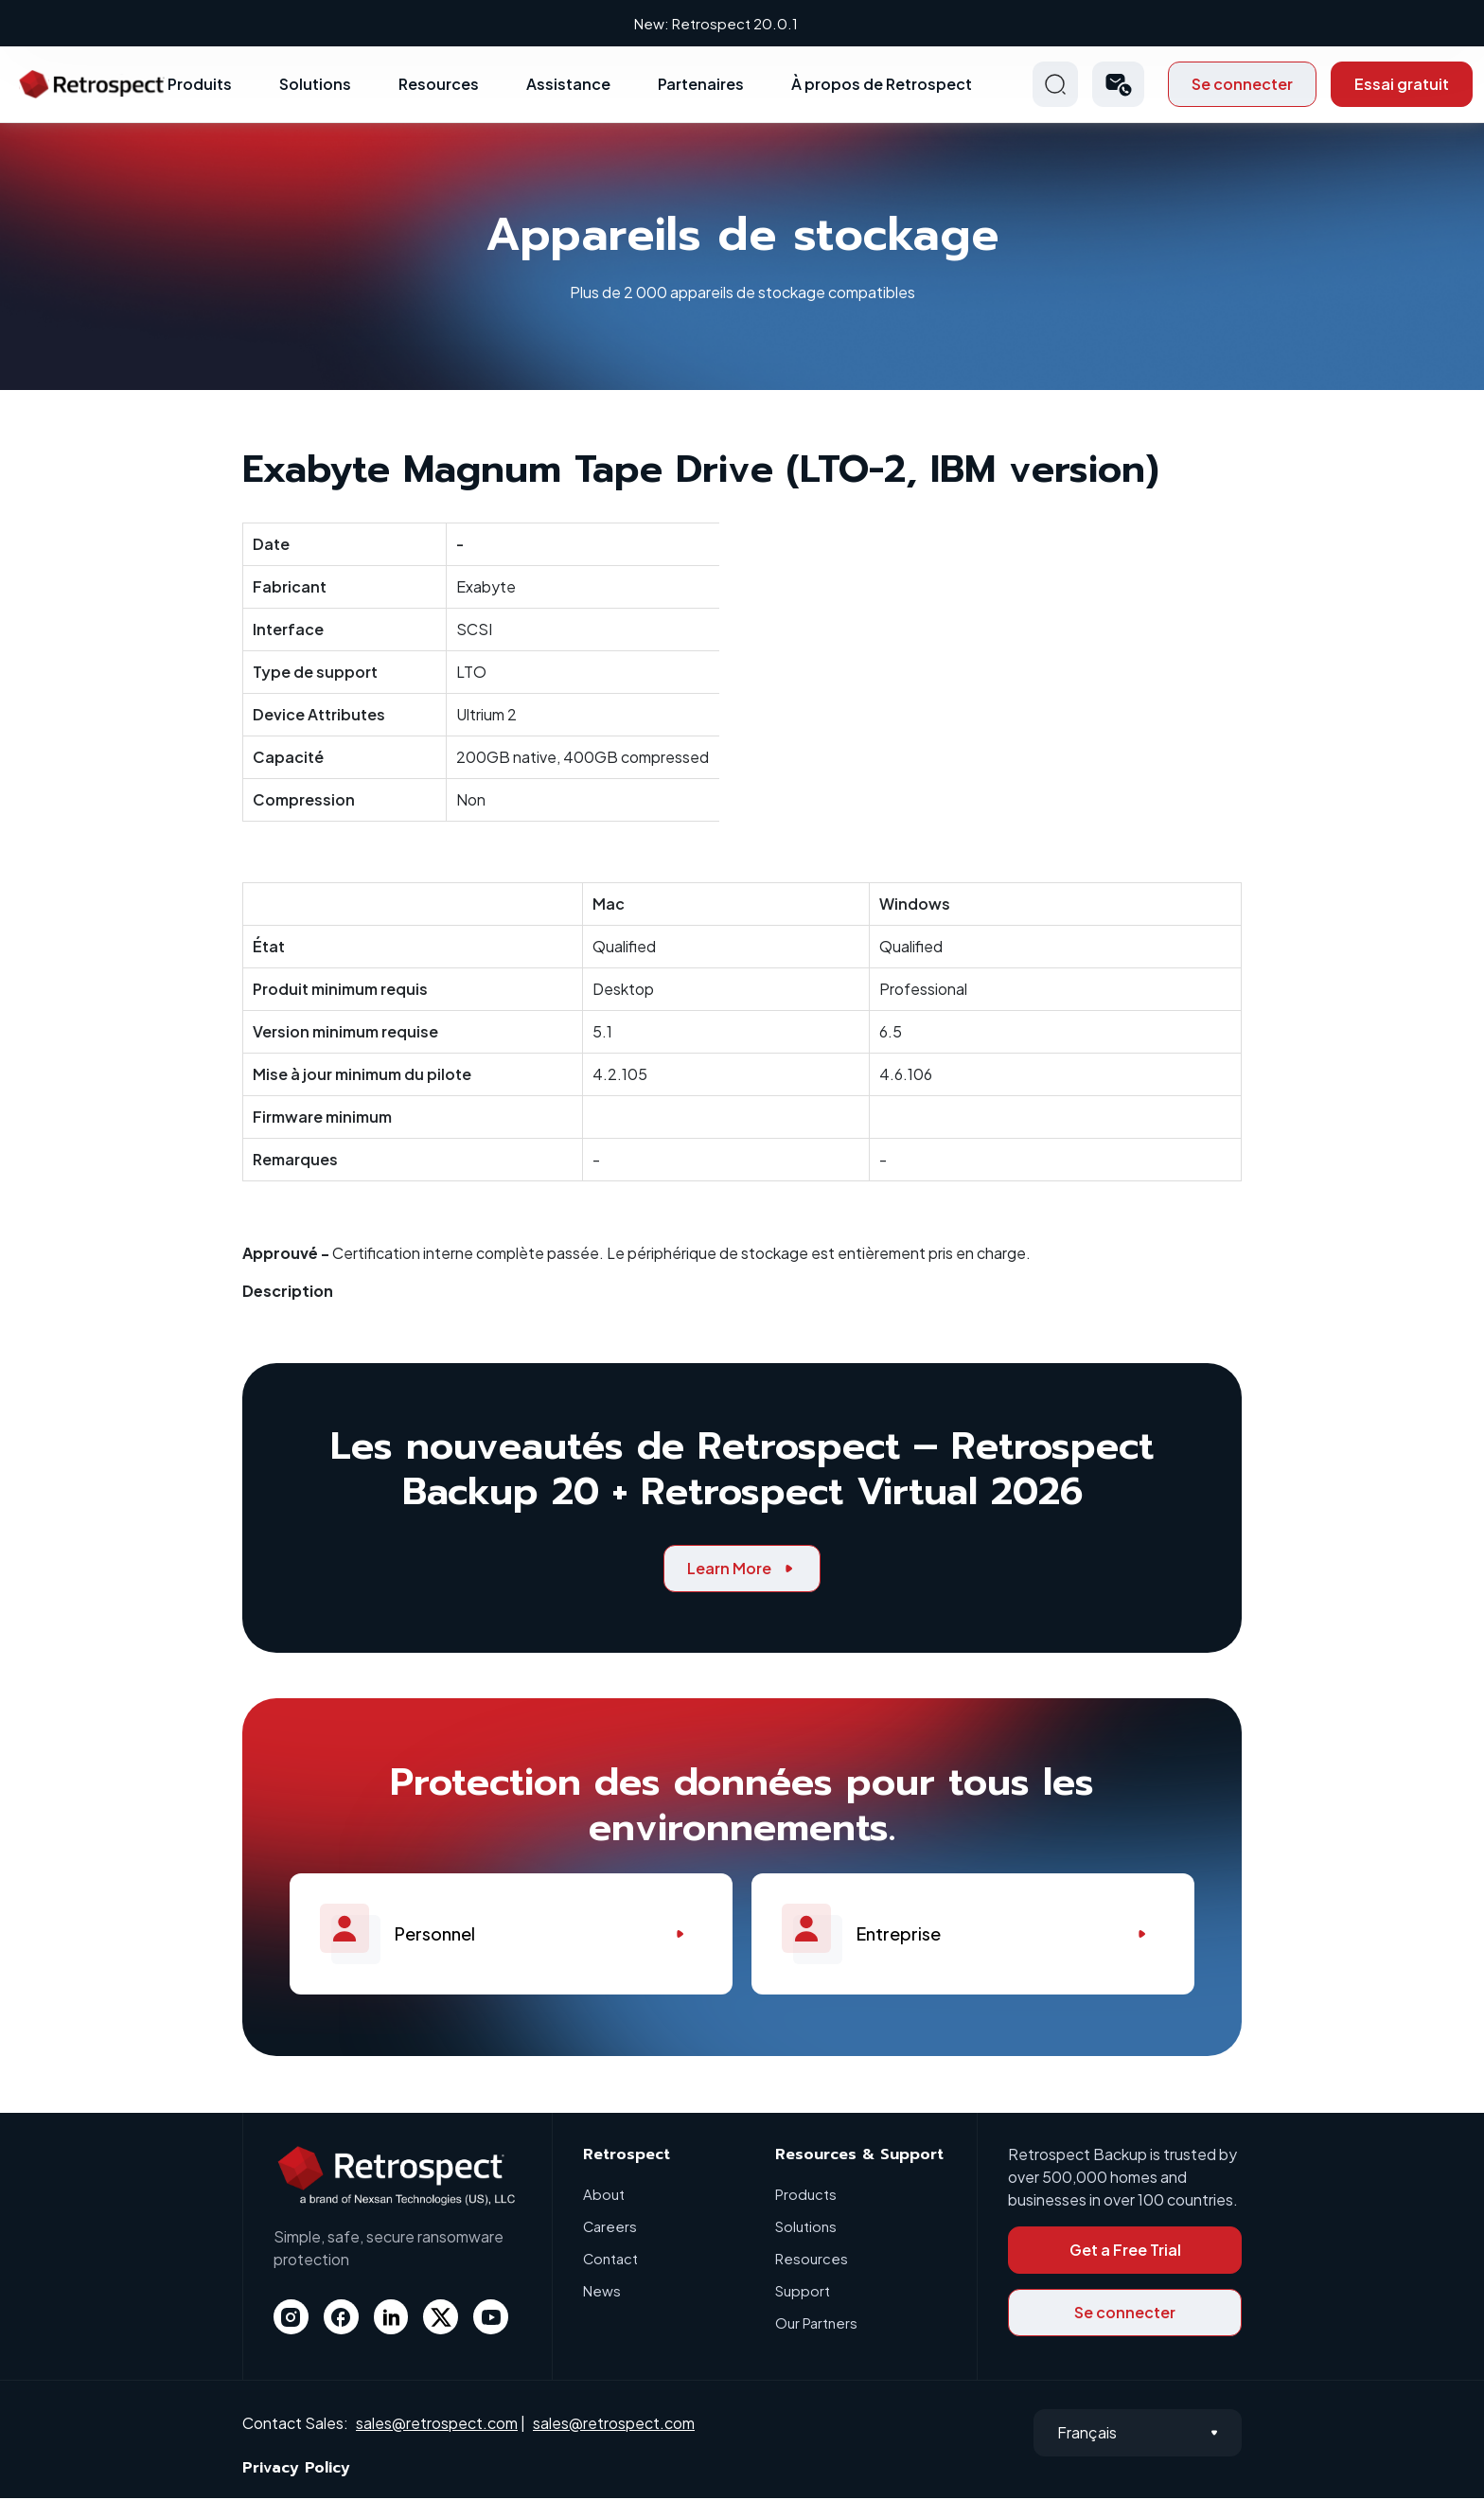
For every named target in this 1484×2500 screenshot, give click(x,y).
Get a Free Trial (1125, 2251)
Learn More (742, 1570)
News (602, 2292)
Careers (610, 2228)
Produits (200, 86)
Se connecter (1242, 86)
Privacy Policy (296, 2469)
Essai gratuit (1401, 86)
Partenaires (701, 86)
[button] (1118, 86)
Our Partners (816, 2324)
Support (802, 2292)
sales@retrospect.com (437, 2424)
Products (806, 2196)
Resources (438, 86)
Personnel (511, 1936)
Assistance (568, 86)
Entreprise (973, 1936)
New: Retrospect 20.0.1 (742, 23)
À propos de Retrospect (881, 86)
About (604, 2196)
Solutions (315, 86)
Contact (611, 2260)
